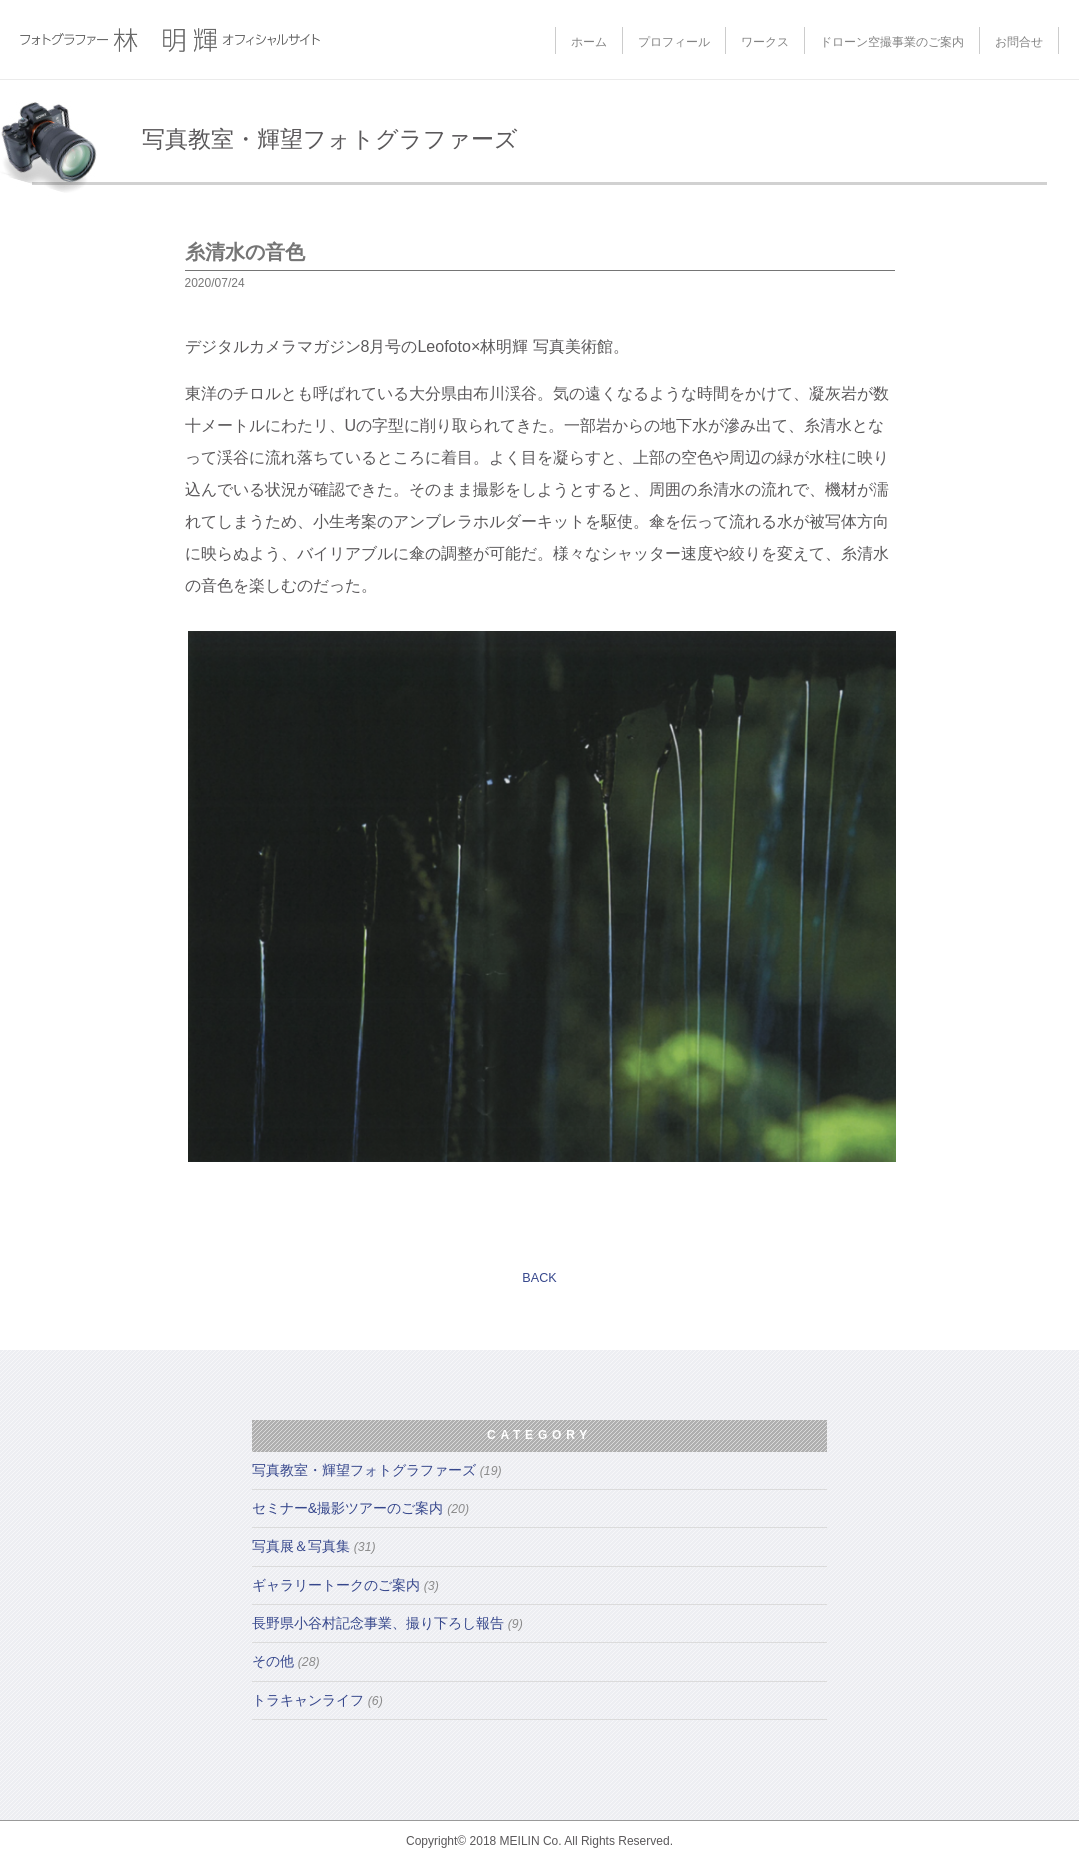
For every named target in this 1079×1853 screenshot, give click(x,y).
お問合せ (1019, 42)
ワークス (765, 42)
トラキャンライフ (317, 1700)
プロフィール (674, 42)
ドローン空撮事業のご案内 (892, 42)
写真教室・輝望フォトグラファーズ (377, 1470)
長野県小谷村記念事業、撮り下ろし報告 (387, 1623)
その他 (286, 1661)
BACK (539, 1278)
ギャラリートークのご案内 (345, 1585)
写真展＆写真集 (314, 1546)
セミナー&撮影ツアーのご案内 (360, 1508)
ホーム (589, 42)
